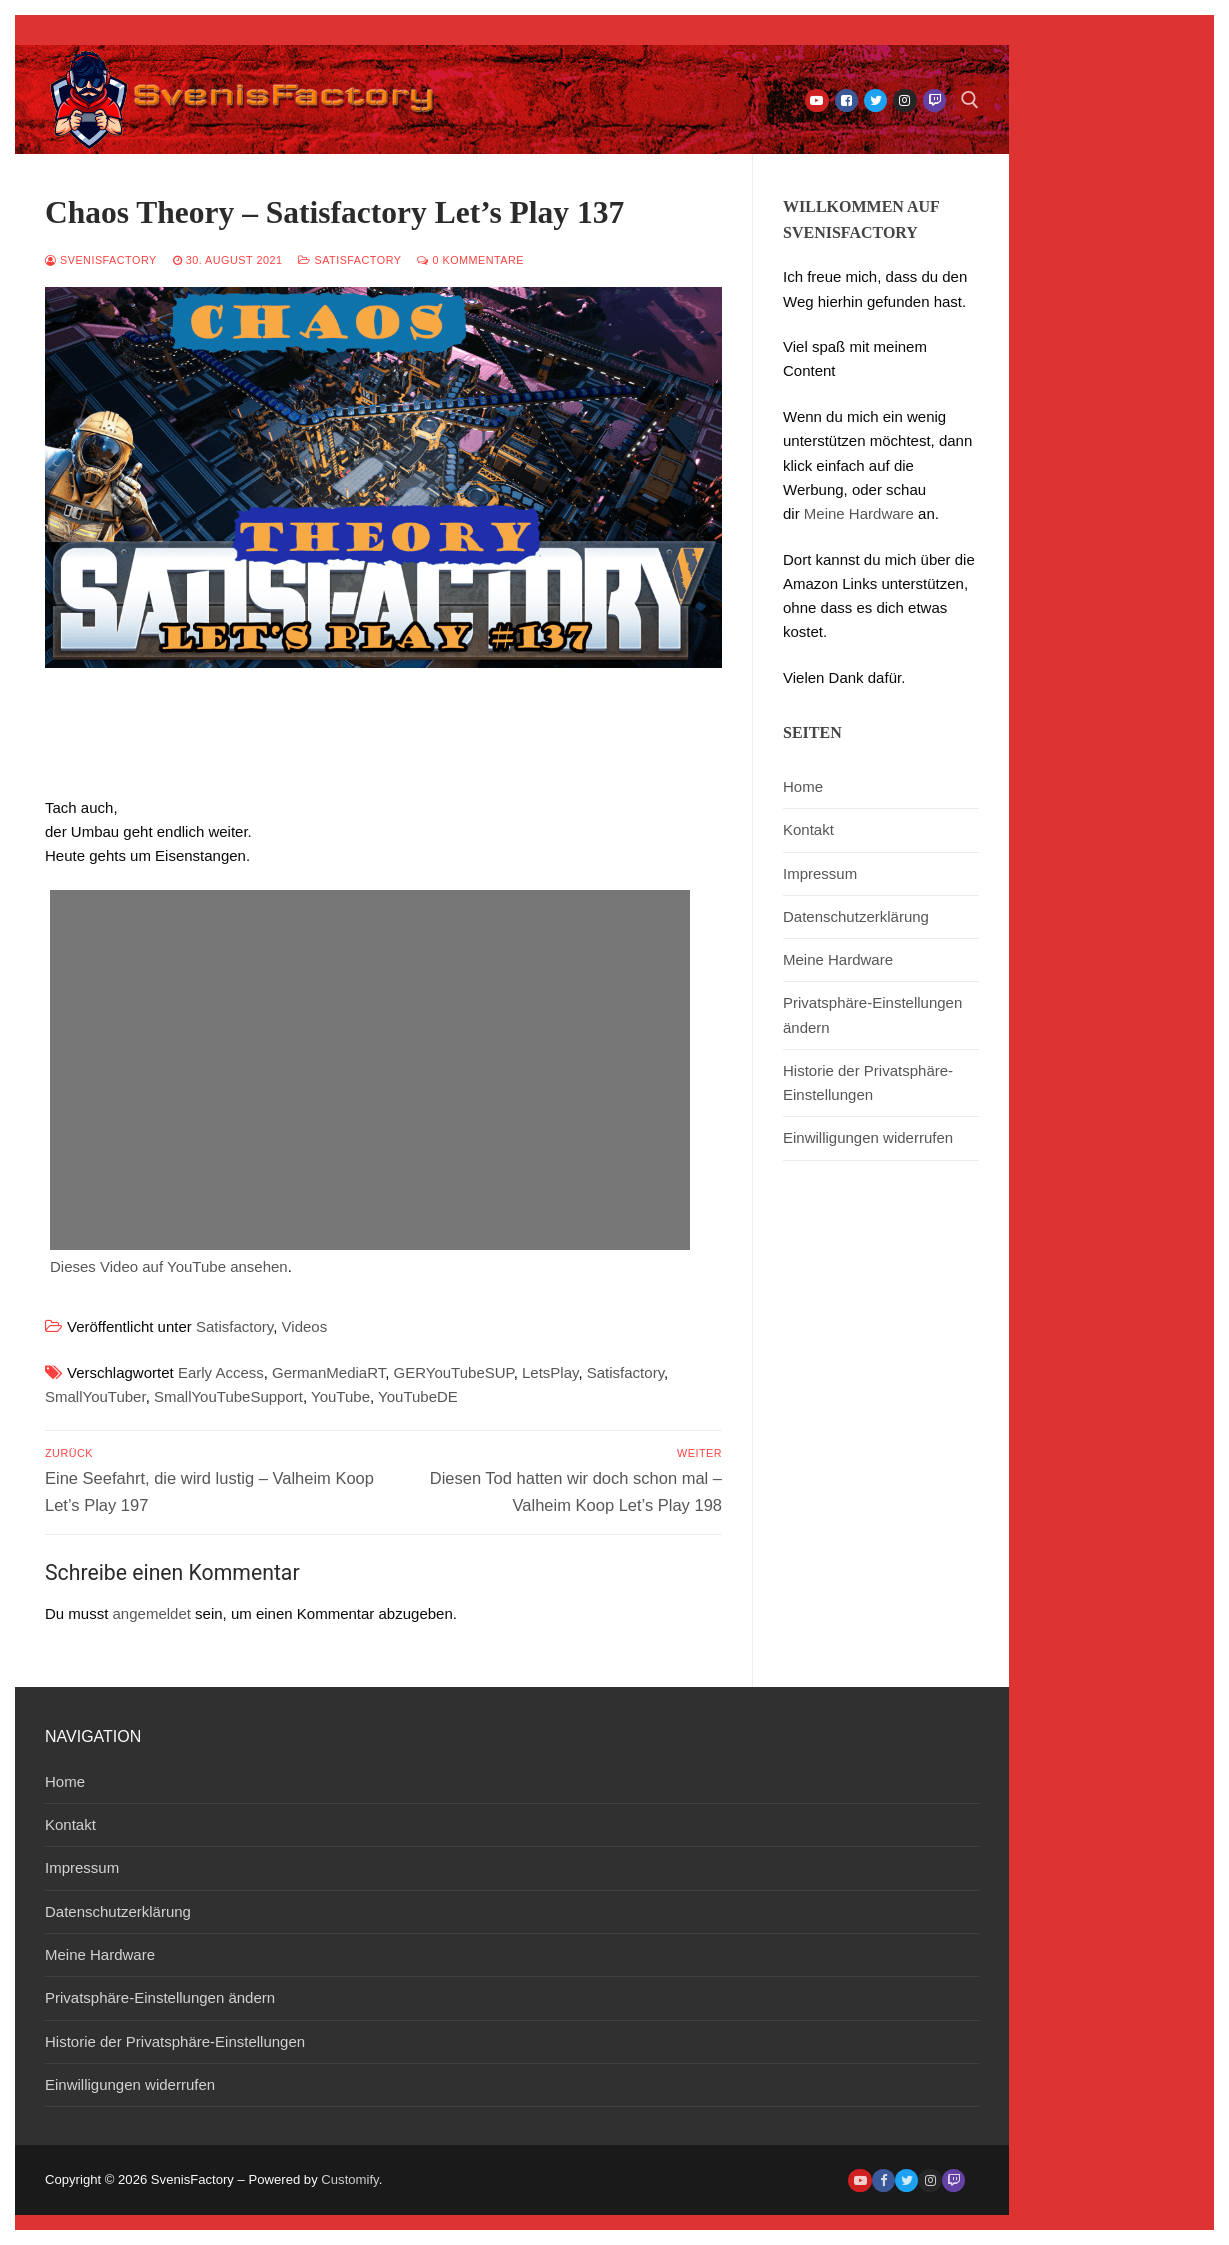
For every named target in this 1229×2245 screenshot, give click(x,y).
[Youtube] (816, 100)
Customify (349, 2179)
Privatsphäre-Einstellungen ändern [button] (872, 1014)
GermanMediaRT (328, 1372)
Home (803, 786)
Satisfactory (349, 260)
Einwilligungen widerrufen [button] (868, 1137)
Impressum (820, 873)
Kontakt (808, 829)
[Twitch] (934, 100)
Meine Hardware (859, 513)
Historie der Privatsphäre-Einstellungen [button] (868, 1082)
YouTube (340, 1396)
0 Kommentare (470, 260)
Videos (305, 1326)
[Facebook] (846, 100)
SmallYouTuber (95, 1396)
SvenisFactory (101, 260)
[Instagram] (904, 100)
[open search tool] (970, 100)
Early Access (221, 1372)
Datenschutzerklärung (856, 916)
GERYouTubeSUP (454, 1372)
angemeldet (152, 1613)
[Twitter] (875, 100)
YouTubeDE (418, 1396)
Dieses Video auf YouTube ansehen (169, 1266)
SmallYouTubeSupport (228, 1396)
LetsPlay (550, 1372)
